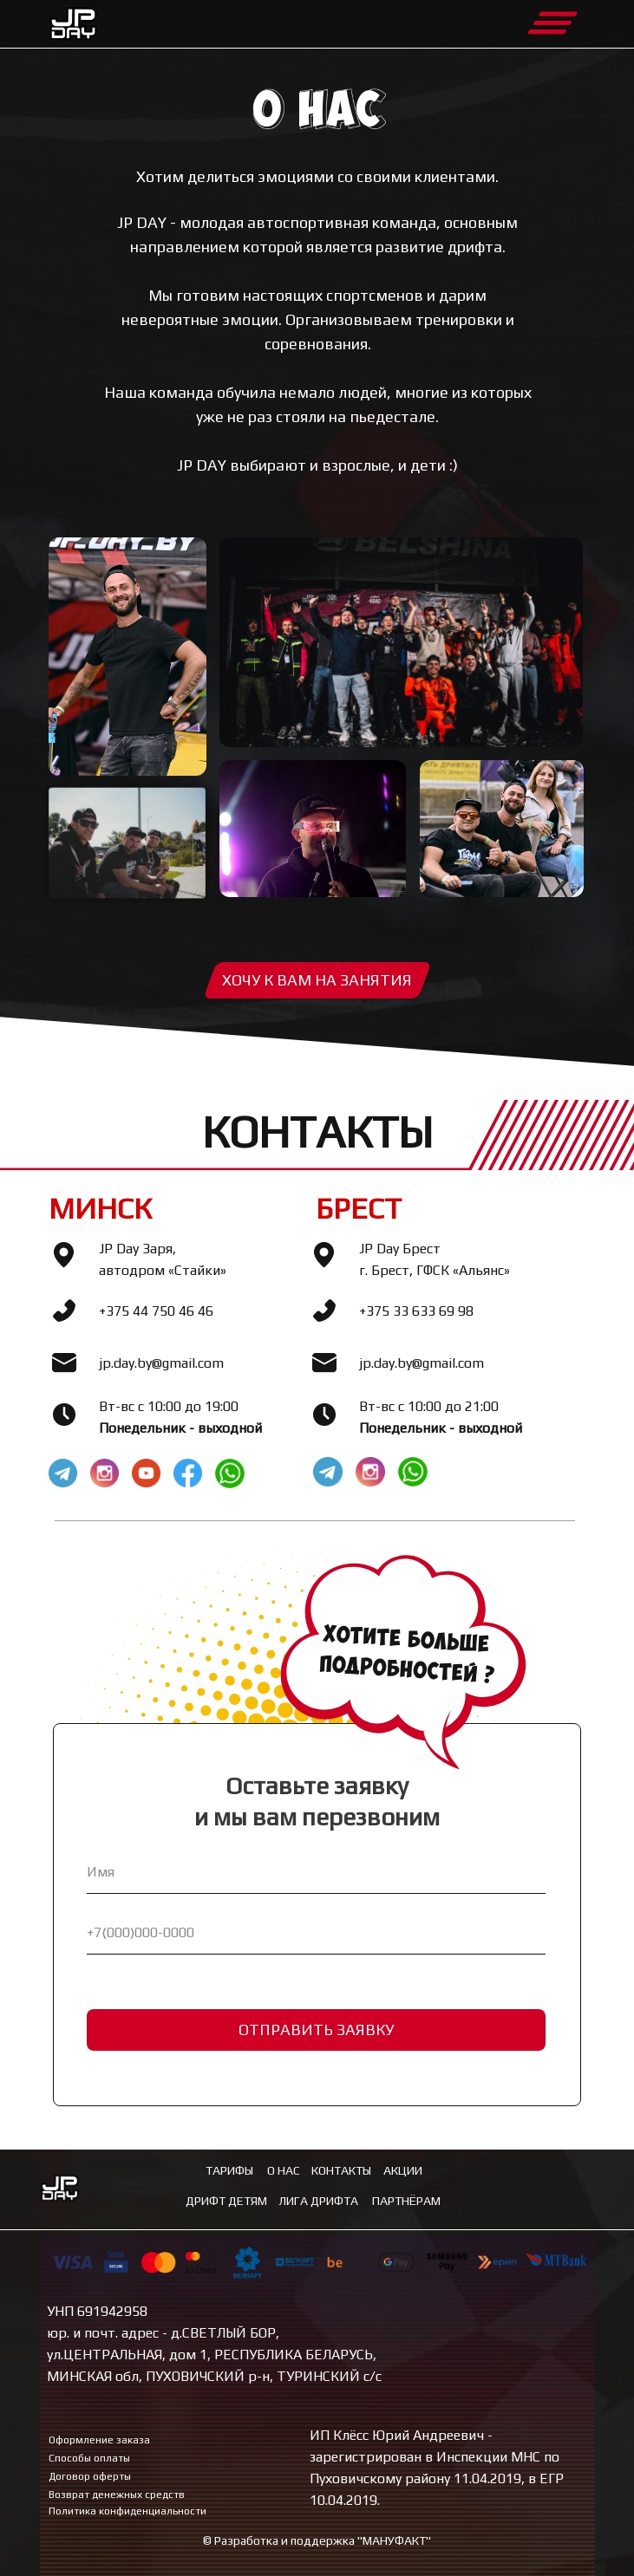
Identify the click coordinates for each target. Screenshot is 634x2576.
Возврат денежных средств (117, 2494)
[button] (317, 980)
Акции (402, 2170)
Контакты (341, 2170)
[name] (316, 1872)
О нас (283, 2170)
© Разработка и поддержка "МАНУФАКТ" (317, 2540)
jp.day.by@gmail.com (161, 1363)
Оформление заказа (99, 2440)
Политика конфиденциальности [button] (127, 2511)
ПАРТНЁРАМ (406, 2201)
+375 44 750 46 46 (156, 1311)
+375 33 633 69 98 (416, 1311)
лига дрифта (318, 2201)
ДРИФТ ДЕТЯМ (226, 2201)
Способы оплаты (89, 2458)
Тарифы (229, 2170)
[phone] (316, 1933)
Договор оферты (90, 2476)
